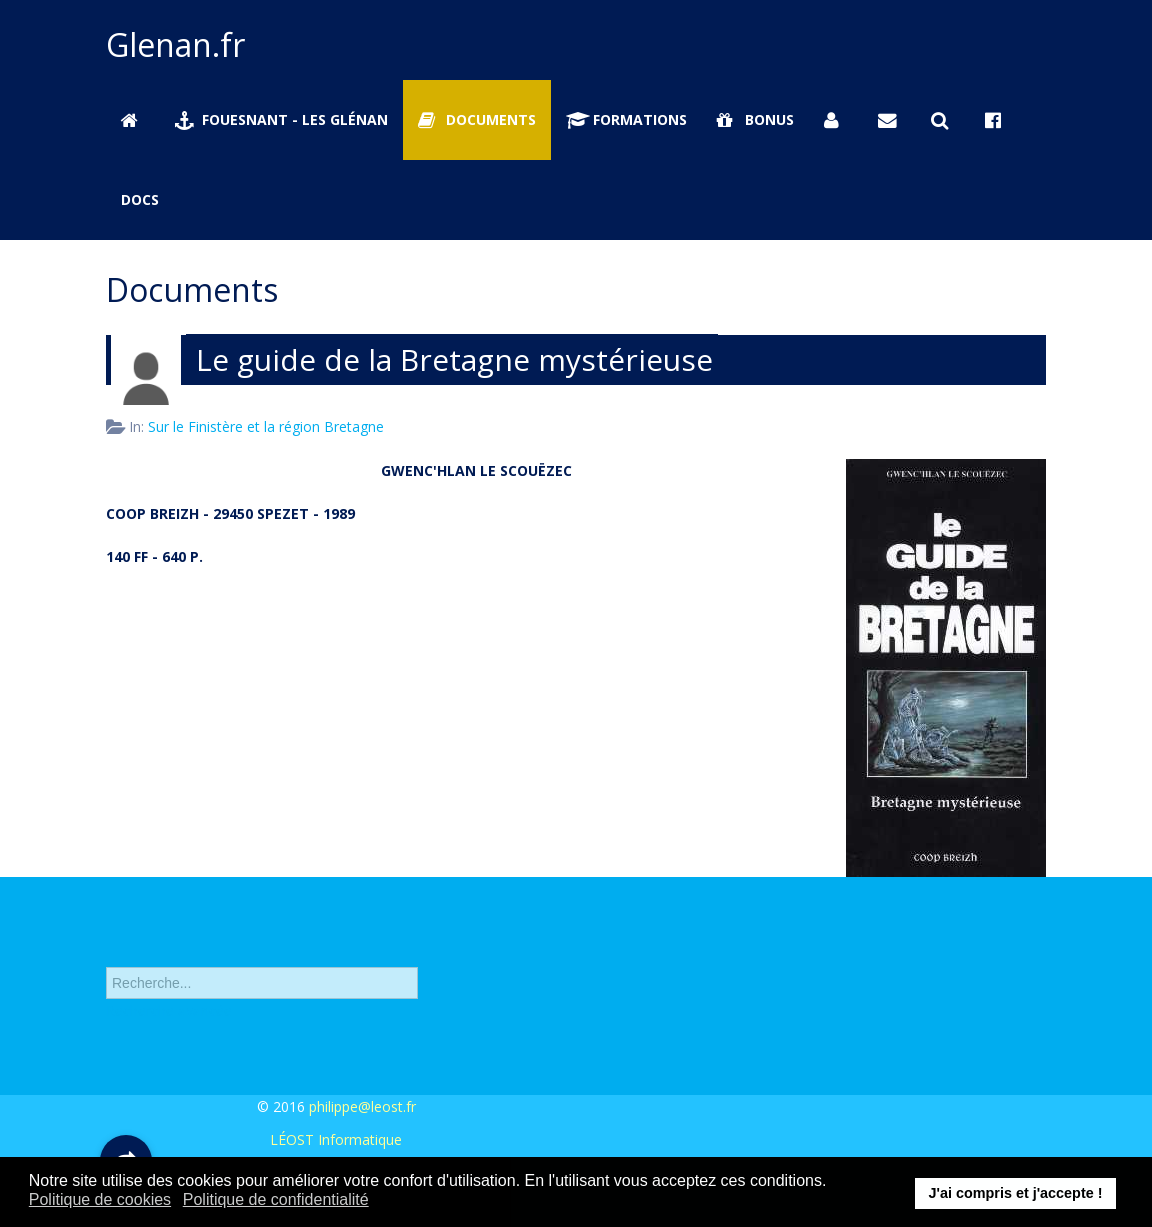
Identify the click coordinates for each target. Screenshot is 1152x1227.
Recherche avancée (169, 1016)
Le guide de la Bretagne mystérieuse (454, 359)
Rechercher (106, 950)
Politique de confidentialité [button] (276, 1199)
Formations (627, 119)
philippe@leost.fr (362, 1106)
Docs (140, 199)
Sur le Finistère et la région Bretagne (266, 426)
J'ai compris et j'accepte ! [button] (1015, 1193)
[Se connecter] (836, 120)
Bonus (755, 119)
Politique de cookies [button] (100, 1199)
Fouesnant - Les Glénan (282, 119)
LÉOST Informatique (336, 1139)
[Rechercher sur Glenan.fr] (943, 120)
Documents (477, 119)
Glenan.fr (175, 44)
